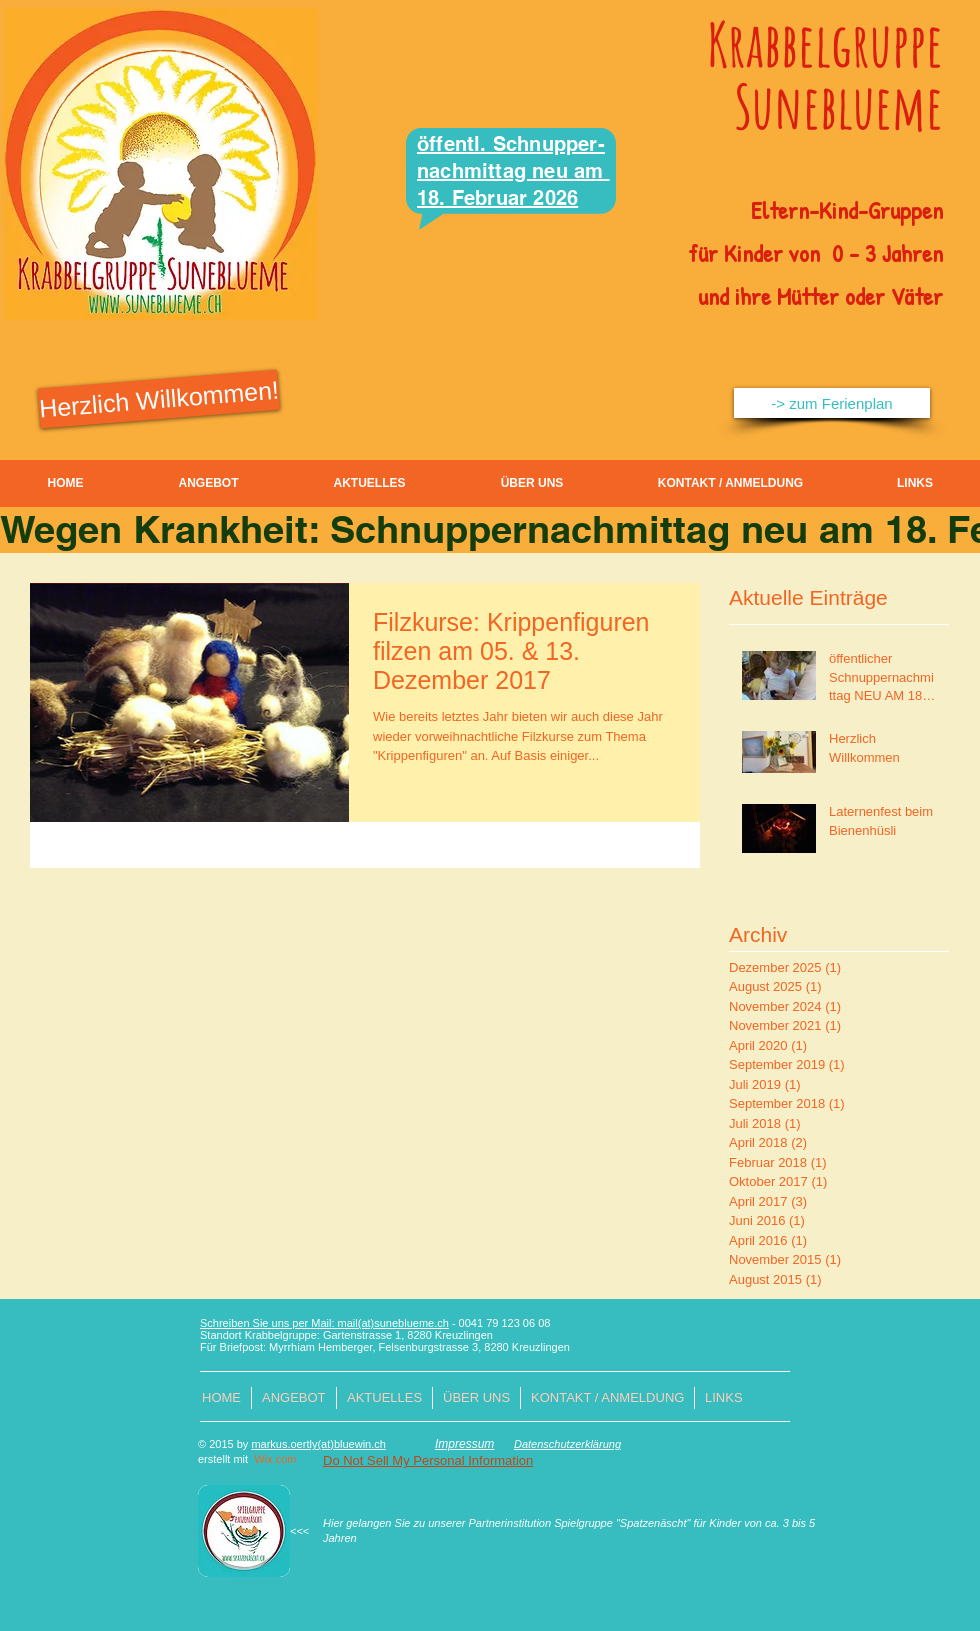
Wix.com (275, 1459)
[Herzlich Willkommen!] (159, 399)
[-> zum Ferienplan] (832, 403)
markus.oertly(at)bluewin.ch (318, 1444)
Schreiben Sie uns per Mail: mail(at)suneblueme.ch (324, 1323)
